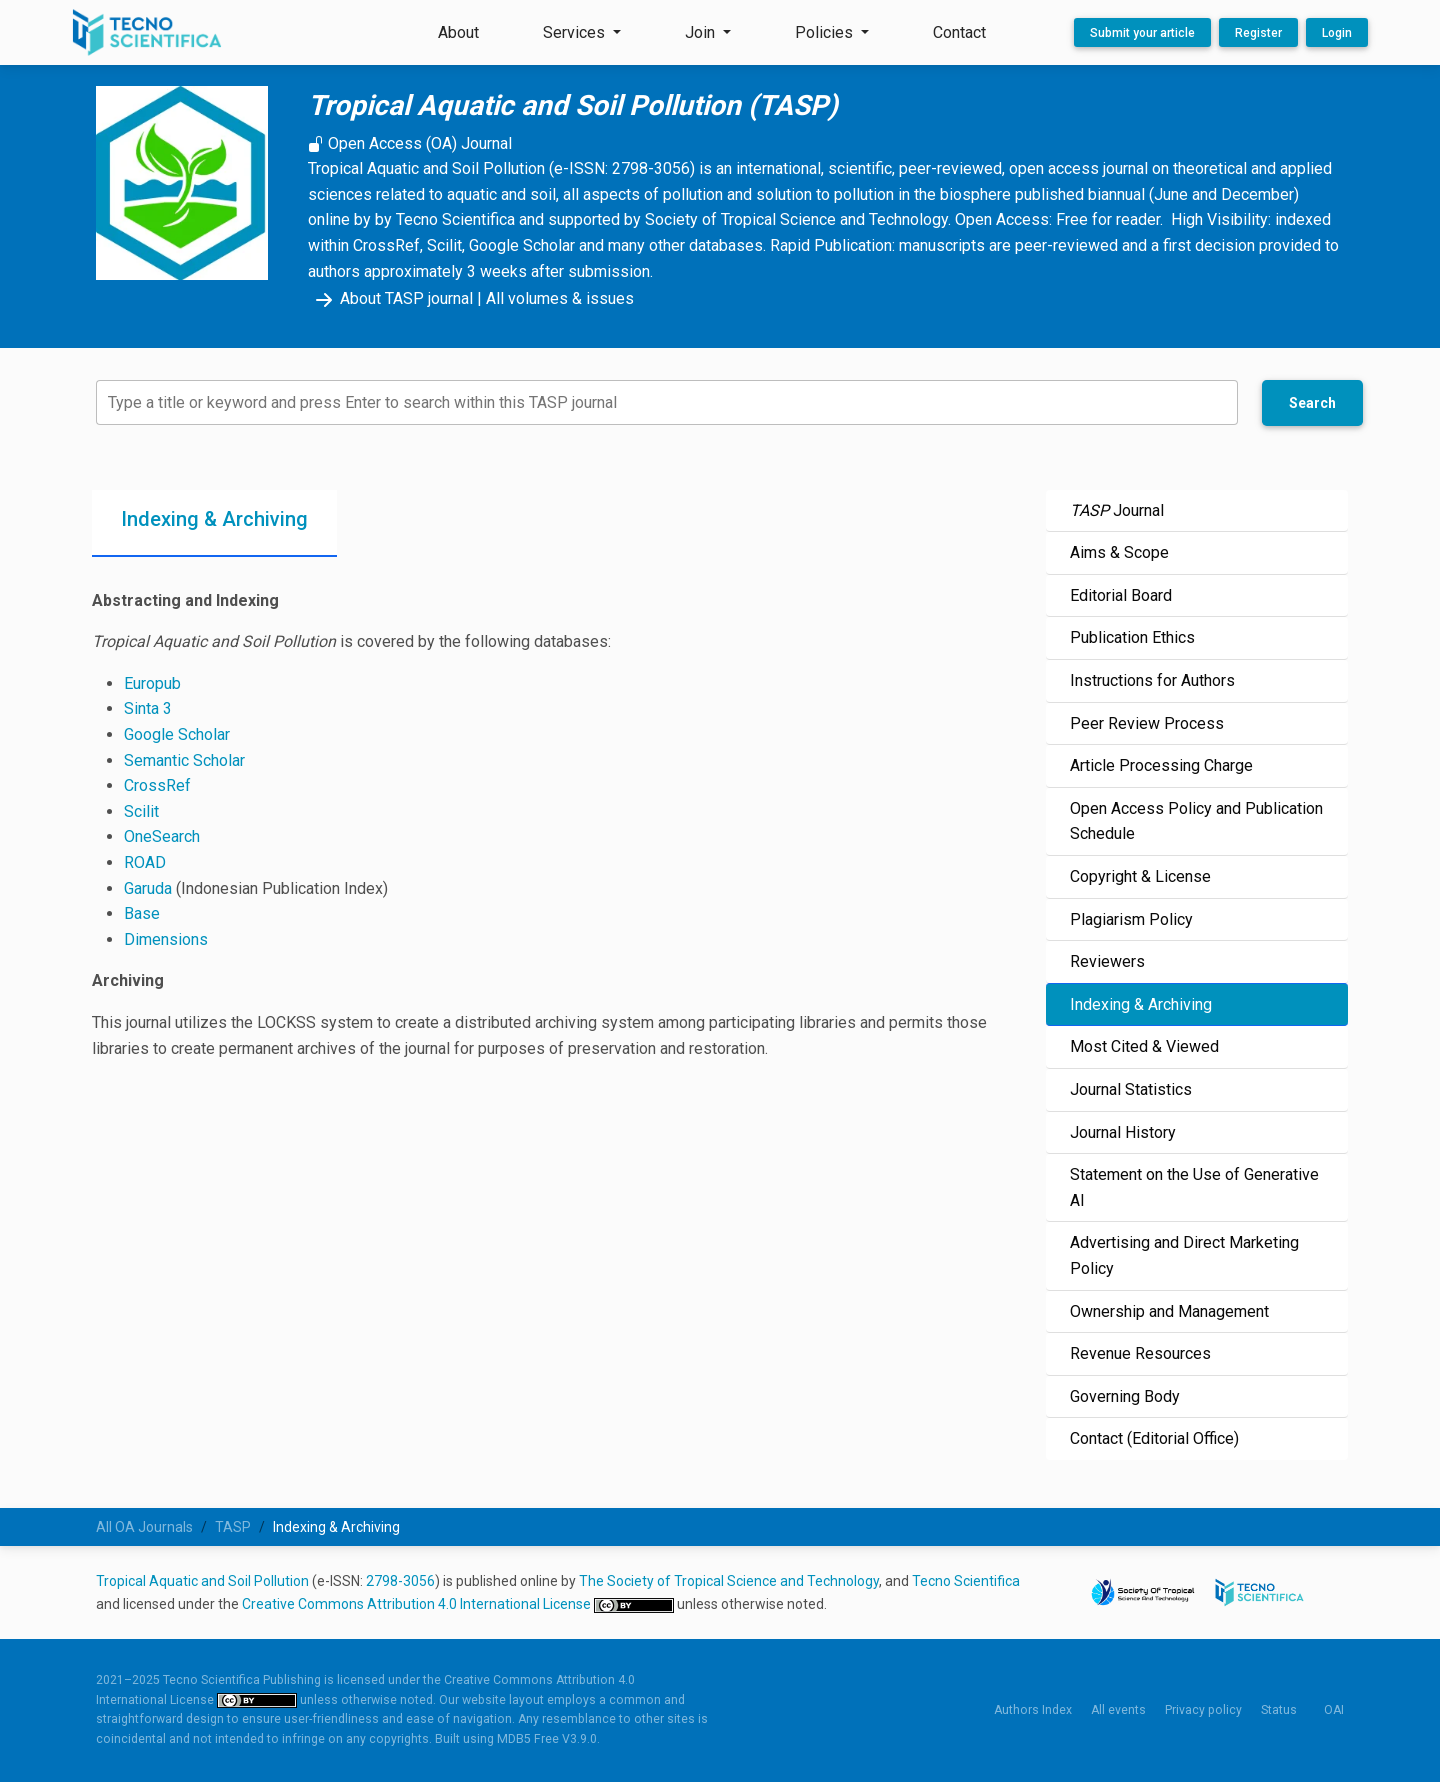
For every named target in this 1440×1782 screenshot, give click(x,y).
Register (1258, 33)
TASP (233, 1527)
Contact (959, 32)
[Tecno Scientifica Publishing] (149, 32)
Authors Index (1033, 1710)
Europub (152, 683)
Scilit (141, 811)
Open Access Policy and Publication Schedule (1196, 821)
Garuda (148, 888)
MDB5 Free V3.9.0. (548, 1739)
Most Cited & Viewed (1144, 1046)
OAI (1334, 1710)
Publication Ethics (1132, 637)
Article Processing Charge (1161, 765)
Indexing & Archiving (1141, 1004)
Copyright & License (1140, 876)
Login (1337, 33)
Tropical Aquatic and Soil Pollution (202, 1581)
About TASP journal (390, 298)
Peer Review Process (1147, 723)
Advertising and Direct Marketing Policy (1184, 1255)
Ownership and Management (1169, 1311)
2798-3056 (400, 1581)
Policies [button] (826, 32)
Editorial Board (1121, 595)
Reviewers (1107, 961)
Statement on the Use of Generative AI (1194, 1187)
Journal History (1123, 1132)
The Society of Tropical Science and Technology (729, 1581)
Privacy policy (1203, 1710)
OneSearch (162, 836)
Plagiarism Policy (1131, 919)
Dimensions (166, 939)
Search (1312, 403)
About (458, 32)
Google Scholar (177, 734)
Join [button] (702, 32)
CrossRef (157, 785)
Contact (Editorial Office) (1154, 1438)
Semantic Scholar (184, 760)
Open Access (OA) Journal (410, 143)
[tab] (214, 523)
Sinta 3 (148, 708)
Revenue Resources (1140, 1353)
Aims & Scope (1119, 552)
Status (1279, 1710)
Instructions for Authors (1152, 680)
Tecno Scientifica (966, 1581)
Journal (1117, 510)
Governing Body (1125, 1396)
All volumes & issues (560, 298)
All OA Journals (144, 1527)
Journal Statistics (1131, 1089)
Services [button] (576, 32)
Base (142, 913)
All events (1118, 1710)
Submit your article (1142, 33)
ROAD (145, 862)
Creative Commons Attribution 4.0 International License (418, 1604)
